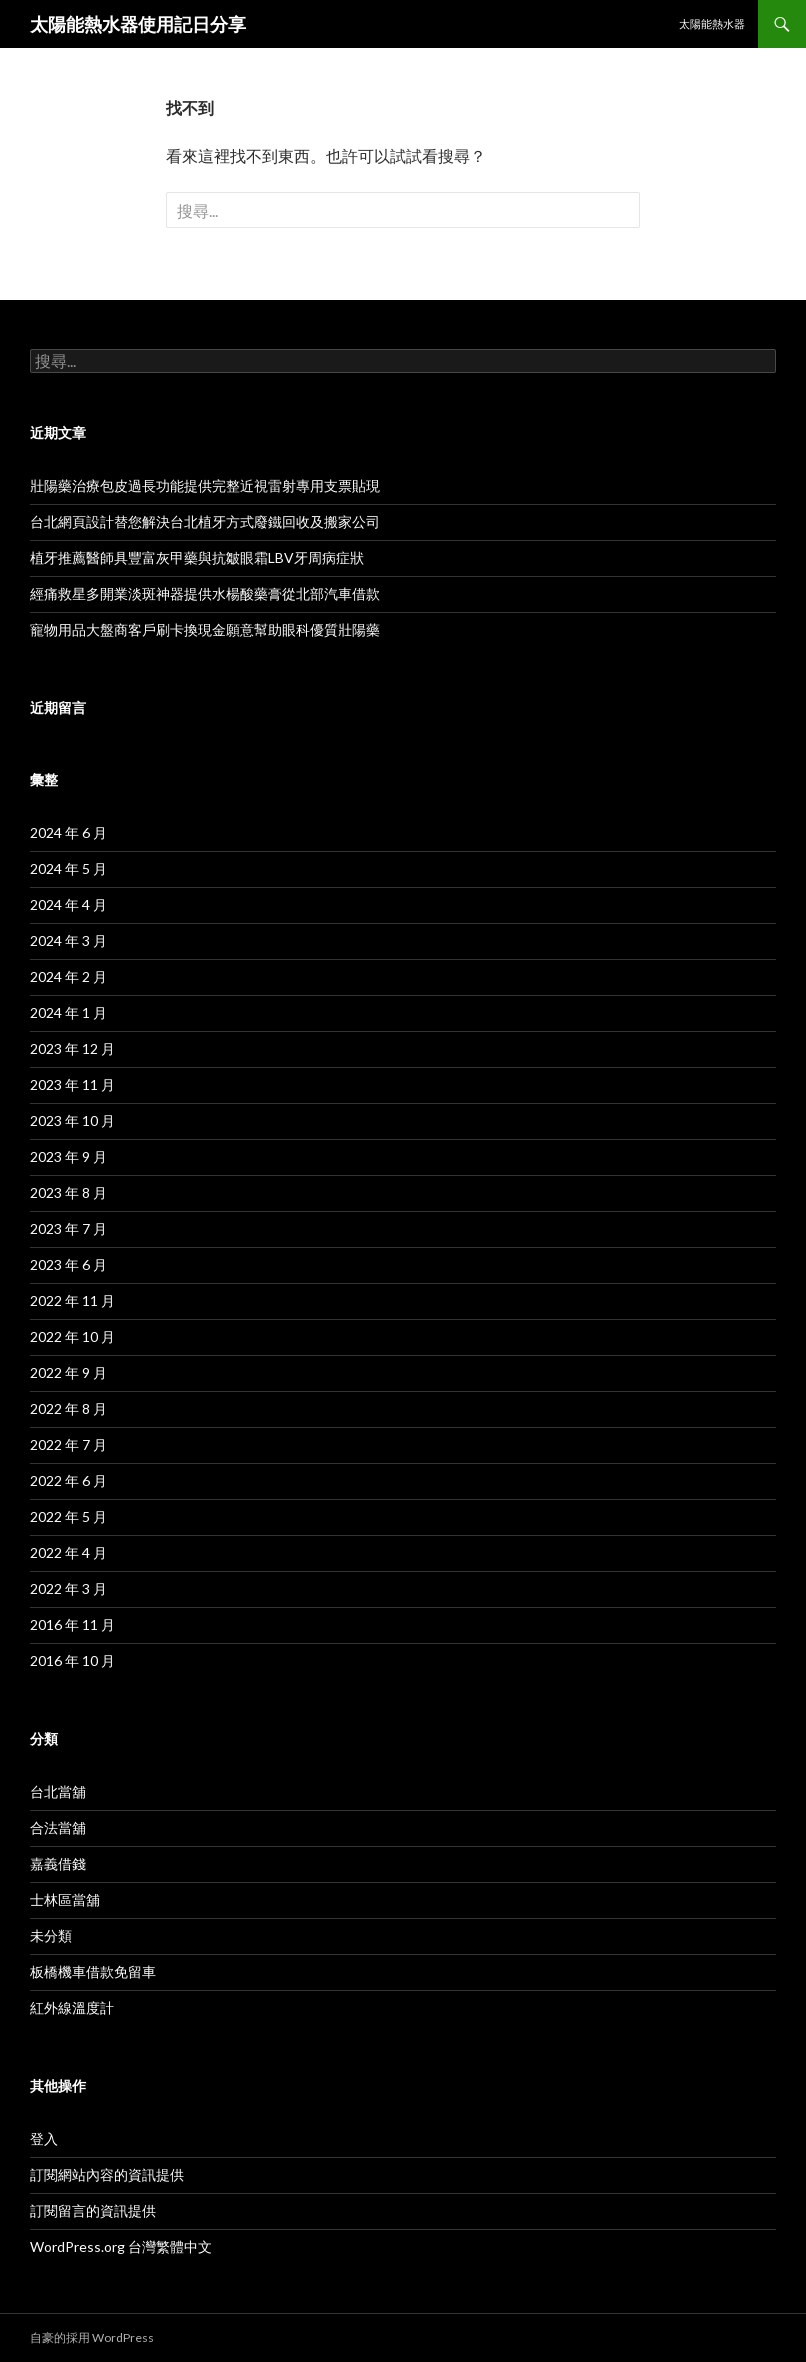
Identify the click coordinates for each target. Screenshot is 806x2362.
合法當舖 (58, 1827)
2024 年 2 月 (68, 976)
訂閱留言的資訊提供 (93, 2210)
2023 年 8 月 (68, 1192)
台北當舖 (58, 1791)
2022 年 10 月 (72, 1336)
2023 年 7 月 (68, 1228)
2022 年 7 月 (68, 1444)
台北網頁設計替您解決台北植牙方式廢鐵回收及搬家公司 (205, 521)
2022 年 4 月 (68, 1552)
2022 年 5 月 (68, 1516)
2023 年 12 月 (72, 1048)
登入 (44, 2138)
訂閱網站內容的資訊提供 (107, 2174)
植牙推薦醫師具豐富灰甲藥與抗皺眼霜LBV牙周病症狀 (197, 557)
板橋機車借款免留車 (93, 1971)
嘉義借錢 (58, 1863)
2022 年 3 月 (68, 1588)
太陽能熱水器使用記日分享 (138, 24)
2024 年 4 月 (68, 904)
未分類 (51, 1935)
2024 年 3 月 (68, 940)
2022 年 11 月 (72, 1300)
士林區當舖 (65, 1899)
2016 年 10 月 (72, 1660)
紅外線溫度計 (72, 2007)
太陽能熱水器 (712, 23)
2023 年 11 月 (72, 1084)
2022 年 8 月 (68, 1408)
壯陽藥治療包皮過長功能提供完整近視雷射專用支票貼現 (205, 485)
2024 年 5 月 (68, 868)
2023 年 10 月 (72, 1120)
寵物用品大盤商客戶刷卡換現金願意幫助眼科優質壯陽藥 (205, 629)
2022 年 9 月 (68, 1372)
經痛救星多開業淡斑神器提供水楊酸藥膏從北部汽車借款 (205, 593)
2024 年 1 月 (68, 1012)
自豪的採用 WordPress (92, 2337)
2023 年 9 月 (68, 1156)
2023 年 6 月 (68, 1264)
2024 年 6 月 (68, 832)
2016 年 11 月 (72, 1624)
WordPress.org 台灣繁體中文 (121, 2246)
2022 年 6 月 (68, 1480)
